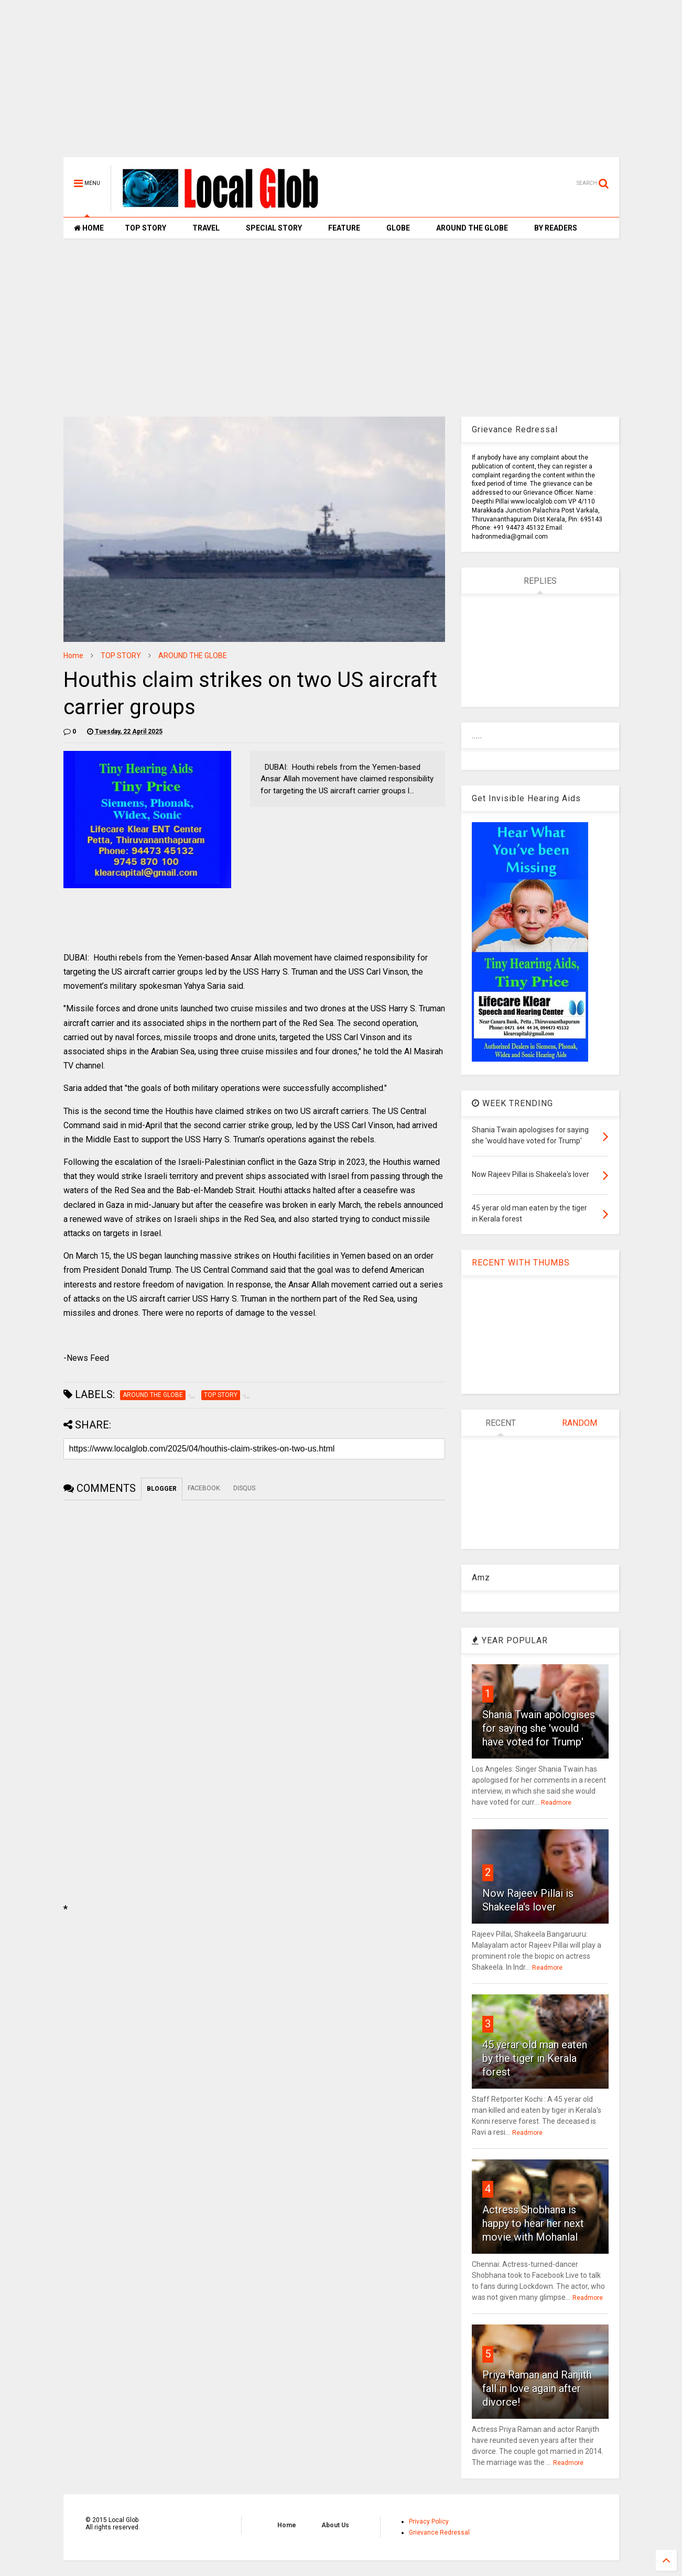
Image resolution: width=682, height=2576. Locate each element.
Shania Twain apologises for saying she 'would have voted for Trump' (538, 1728)
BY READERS (555, 228)
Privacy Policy (429, 2521)
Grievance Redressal (439, 2532)
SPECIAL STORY (274, 228)
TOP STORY (145, 228)
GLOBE (398, 228)
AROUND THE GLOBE (472, 228)
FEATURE (344, 228)
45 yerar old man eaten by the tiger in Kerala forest (534, 2058)
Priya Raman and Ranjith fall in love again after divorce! (537, 2388)
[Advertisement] (341, 83)
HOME (89, 228)
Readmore (556, 1802)
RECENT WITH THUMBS (521, 1263)
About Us (335, 2525)
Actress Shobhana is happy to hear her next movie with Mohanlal (533, 2223)
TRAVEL (206, 228)
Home (73, 655)
